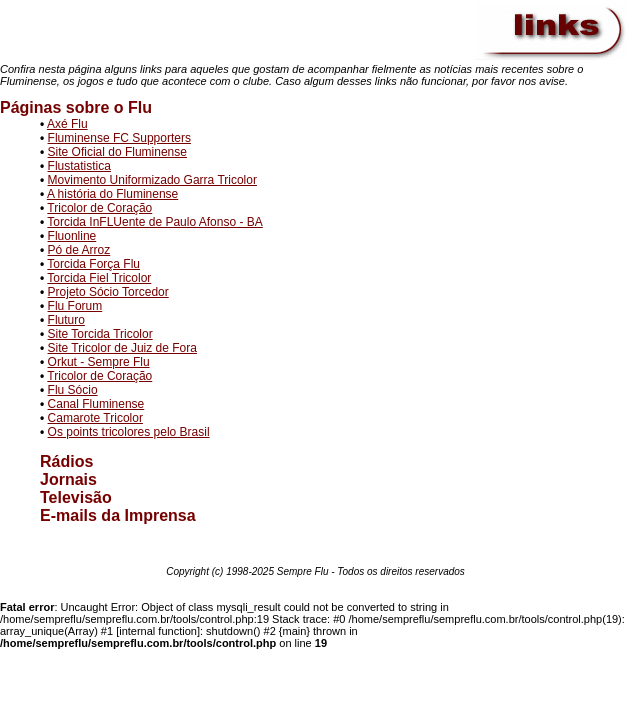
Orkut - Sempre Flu (99, 362)
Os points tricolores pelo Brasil (129, 432)
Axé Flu (67, 124)
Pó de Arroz (79, 250)
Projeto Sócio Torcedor (108, 292)
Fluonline (72, 236)
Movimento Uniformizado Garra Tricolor (152, 180)
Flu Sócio (73, 390)
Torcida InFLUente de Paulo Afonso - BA (154, 222)
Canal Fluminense (96, 404)
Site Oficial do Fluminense (117, 152)
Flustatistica (79, 166)
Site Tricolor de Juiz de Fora (122, 348)
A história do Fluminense (112, 194)
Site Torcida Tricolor (100, 334)
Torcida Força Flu (93, 264)
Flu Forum (75, 306)
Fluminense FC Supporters (119, 138)
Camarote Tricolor (95, 418)
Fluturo (66, 320)
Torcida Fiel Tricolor (99, 278)
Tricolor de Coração (99, 208)
